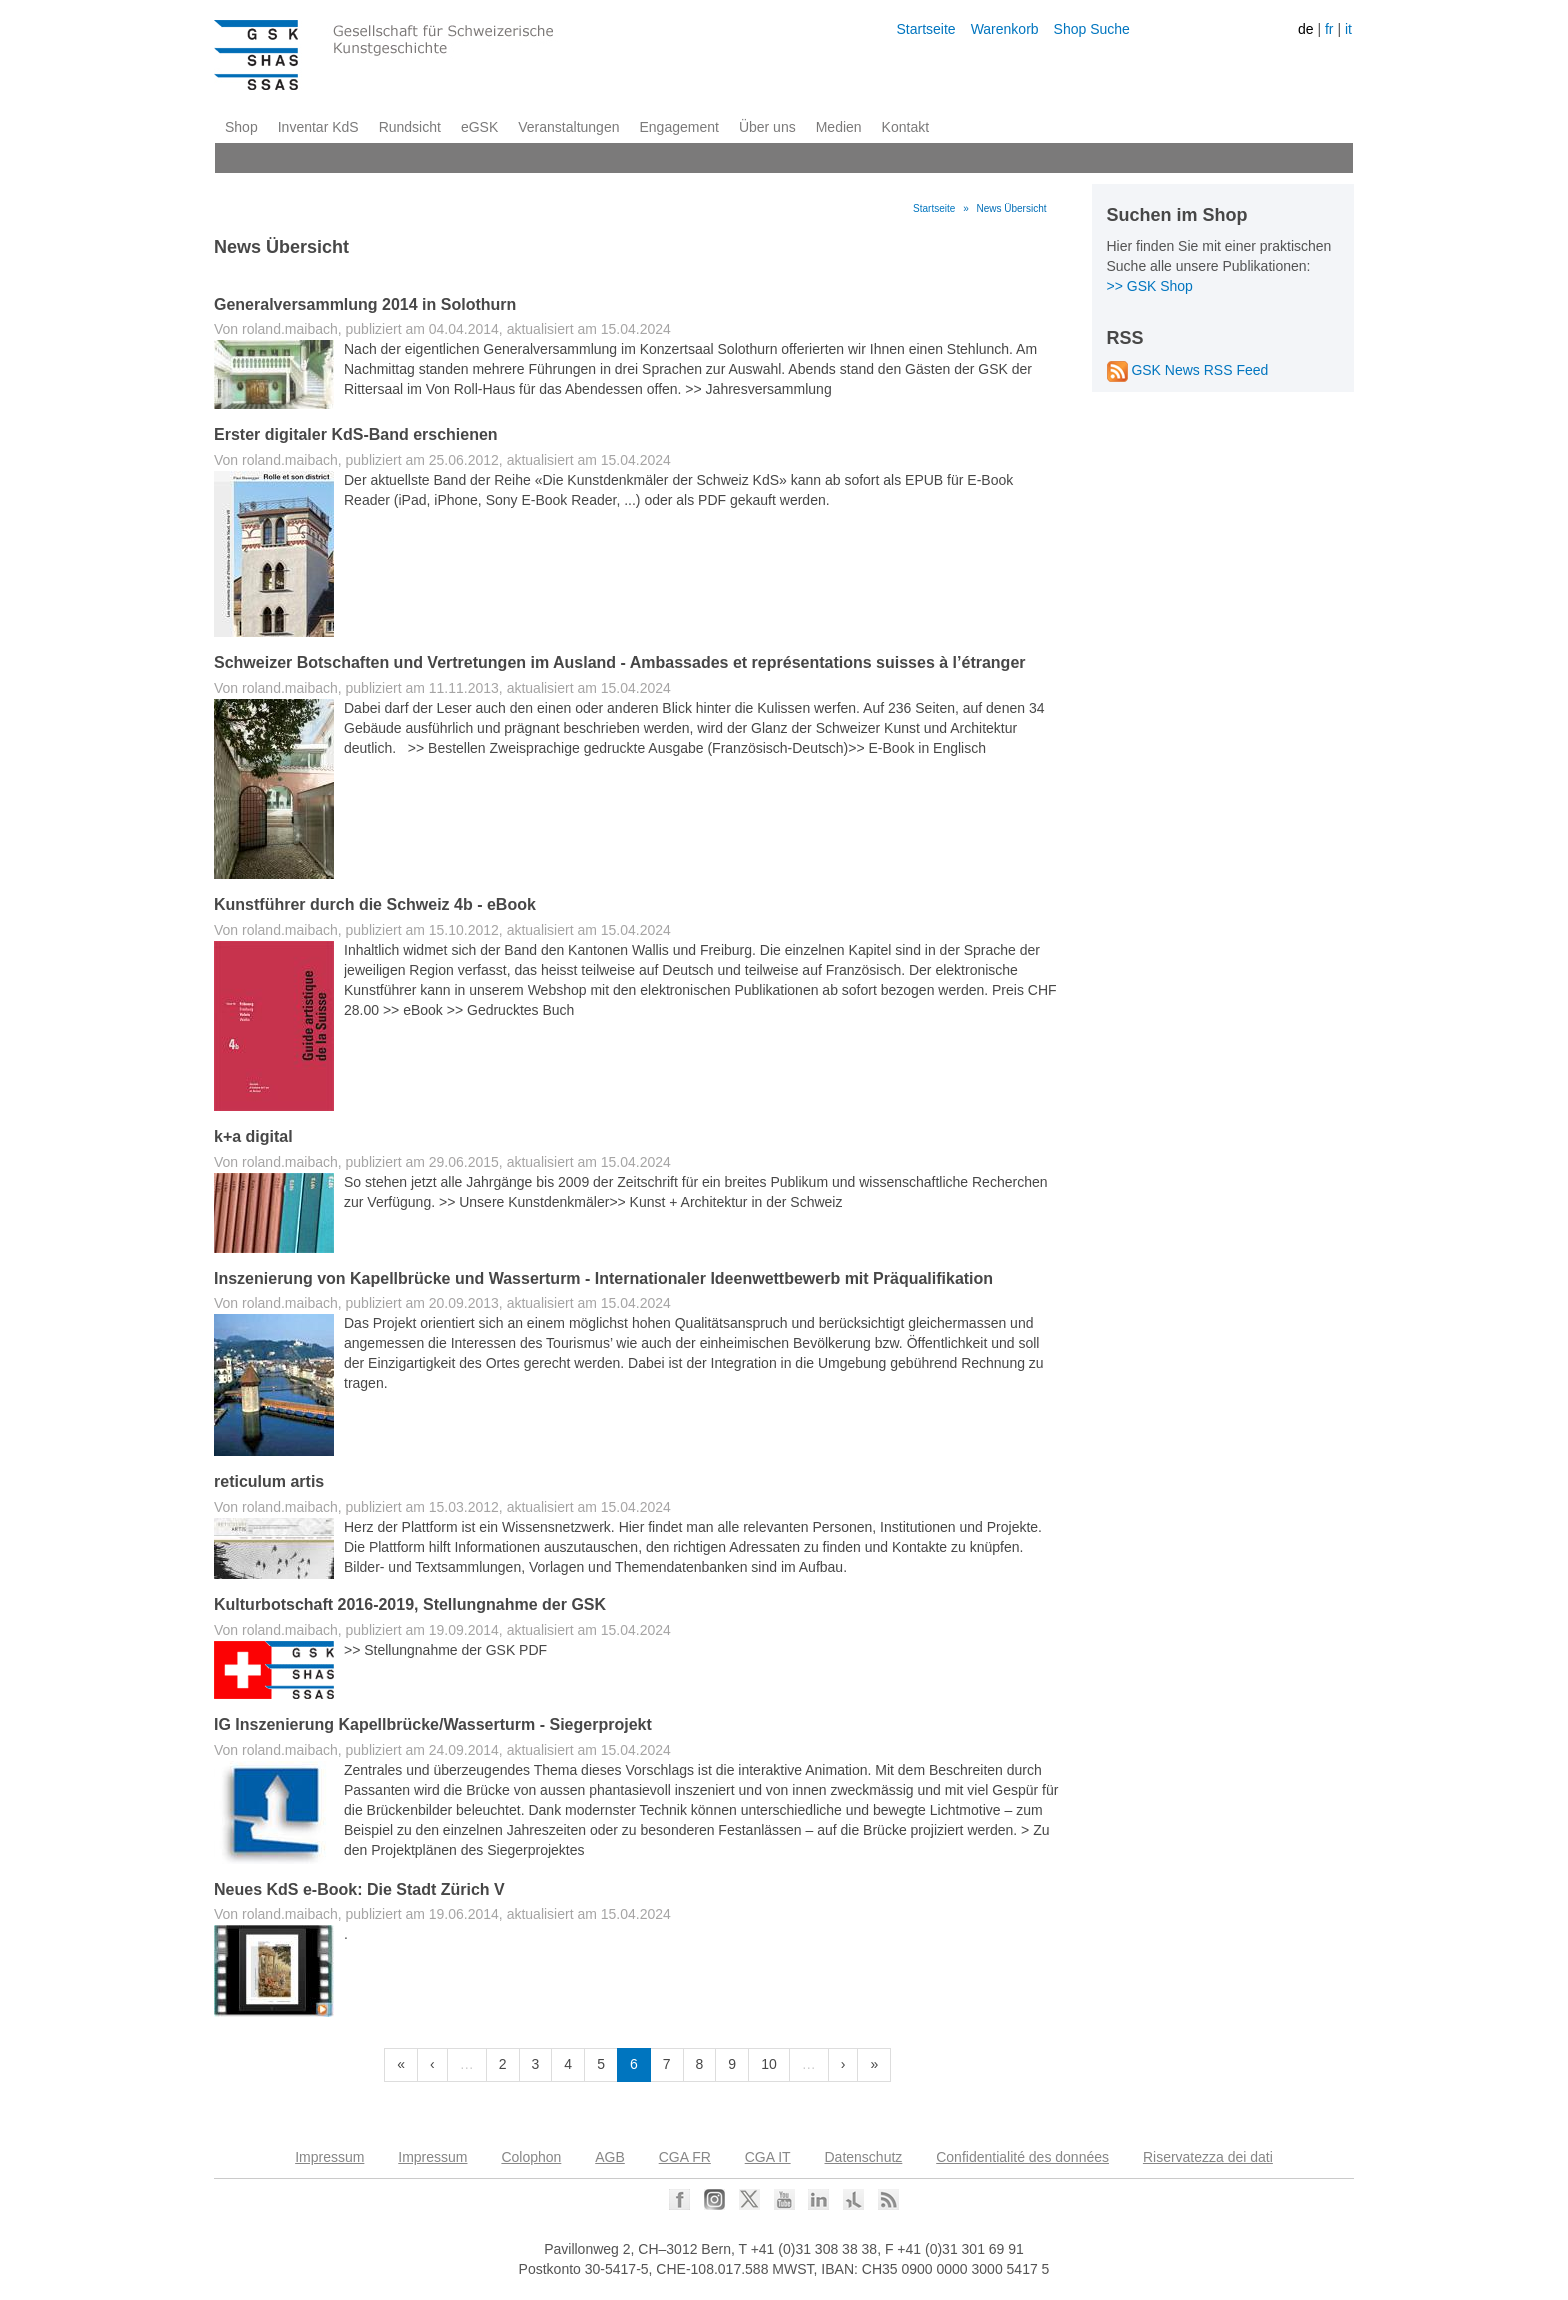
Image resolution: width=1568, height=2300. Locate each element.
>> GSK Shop (1150, 286)
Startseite (925, 29)
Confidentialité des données (1022, 2157)
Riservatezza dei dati (1208, 2157)
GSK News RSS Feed (1188, 370)
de (1306, 29)
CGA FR (685, 2157)
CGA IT (768, 2157)
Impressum (329, 2157)
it (1348, 29)
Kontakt (905, 127)
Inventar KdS (318, 127)
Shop (241, 127)
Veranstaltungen (568, 127)
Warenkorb (1005, 29)
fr (1329, 29)
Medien (839, 127)
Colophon (531, 2157)
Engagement (678, 127)
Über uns (767, 127)
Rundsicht (410, 127)
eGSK (479, 127)
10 (769, 2064)
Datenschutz (864, 2157)
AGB (610, 2157)
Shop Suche (1092, 29)
